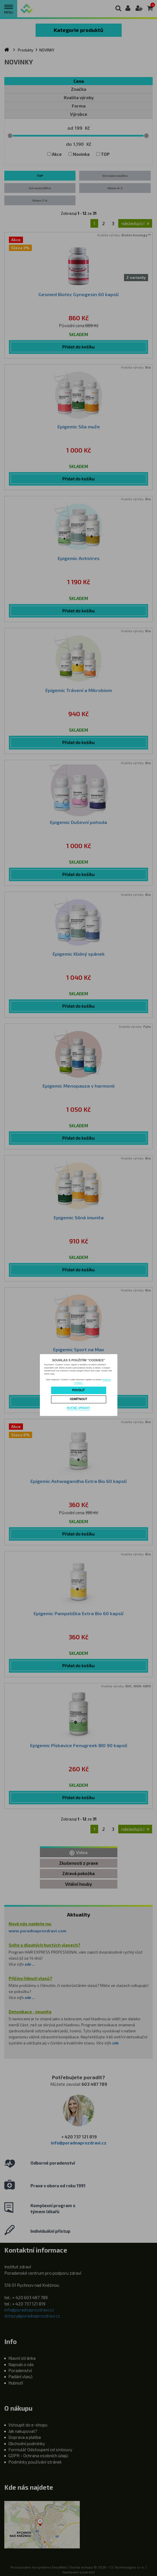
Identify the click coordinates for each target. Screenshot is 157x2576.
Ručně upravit (78, 1408)
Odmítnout (78, 1399)
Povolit (78, 1390)
